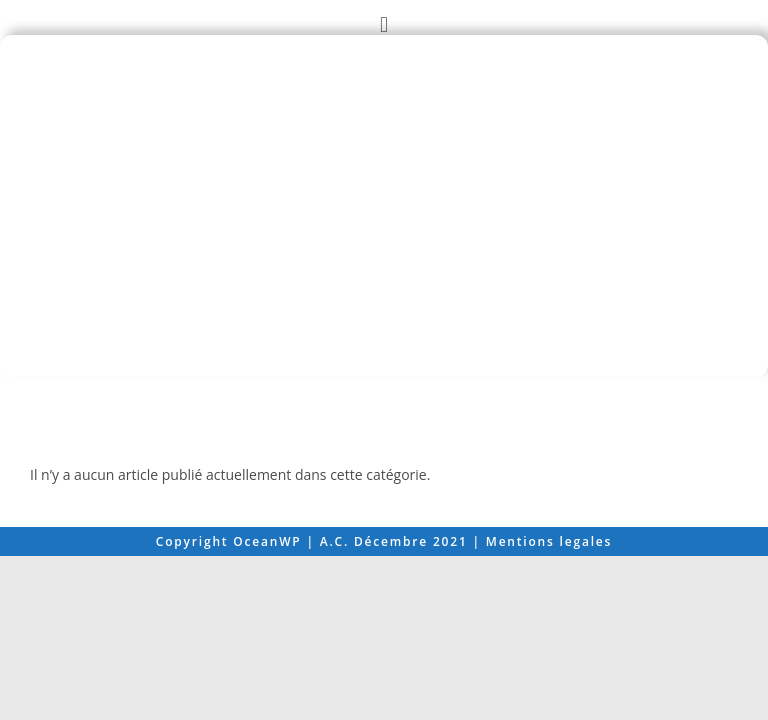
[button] (383, 23)
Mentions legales (549, 705)
